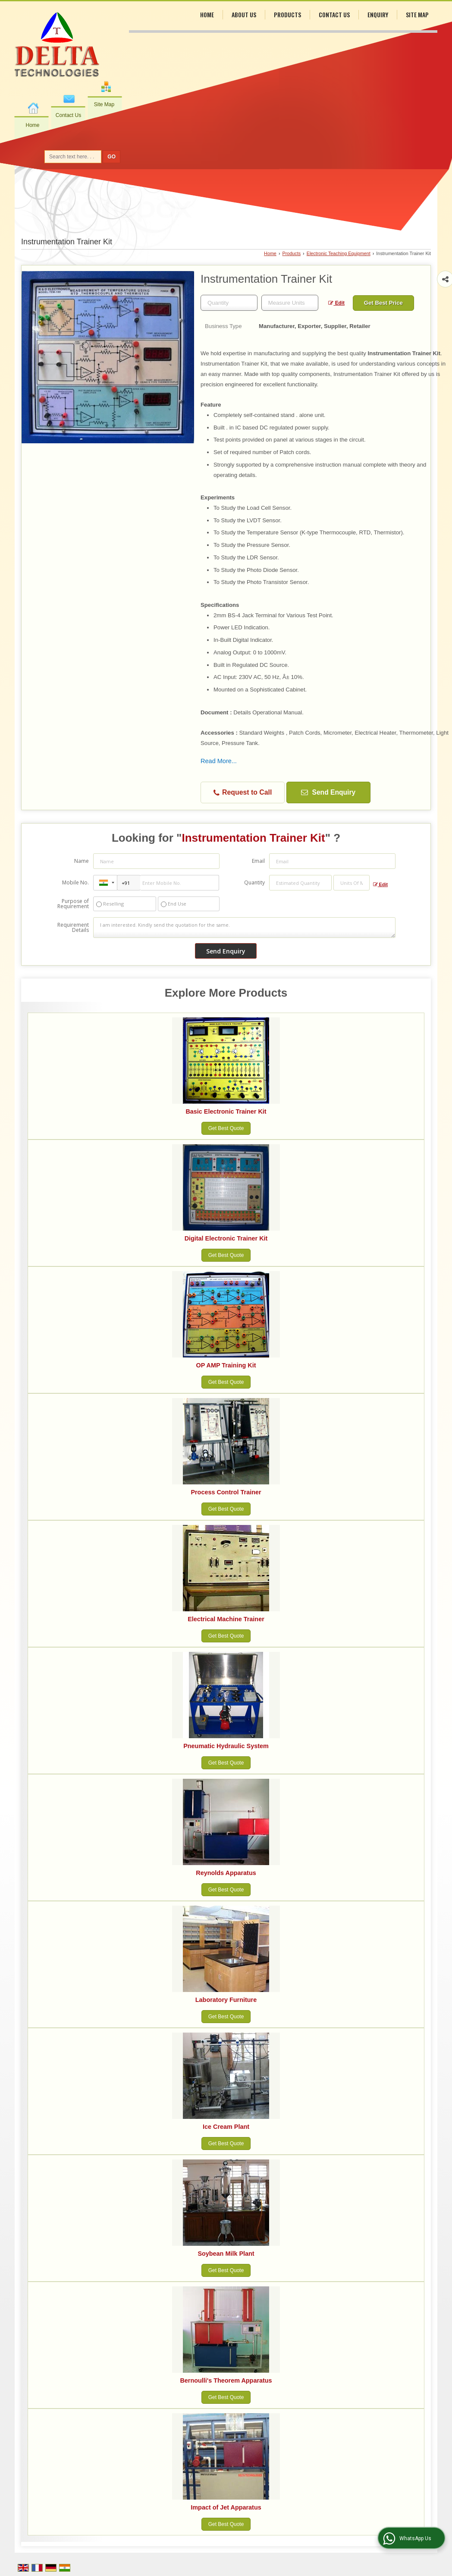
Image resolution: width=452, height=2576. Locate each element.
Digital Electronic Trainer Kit (226, 1238)
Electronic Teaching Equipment (338, 253)
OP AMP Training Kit (226, 1365)
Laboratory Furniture (226, 1999)
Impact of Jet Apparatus (226, 2507)
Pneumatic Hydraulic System (226, 1746)
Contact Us (68, 115)
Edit (336, 303)
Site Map (104, 104)
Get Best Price (383, 303)
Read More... (219, 761)
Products (287, 14)
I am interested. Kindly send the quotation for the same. (244, 927)
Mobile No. (75, 882)
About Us (244, 14)
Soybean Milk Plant (226, 2253)
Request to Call (242, 793)
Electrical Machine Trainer (226, 1619)
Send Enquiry (328, 792)
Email (258, 861)
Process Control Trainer (226, 1492)
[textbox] (289, 303)
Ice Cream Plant (226, 2126)
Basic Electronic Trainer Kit (225, 1111)
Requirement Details (73, 927)
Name (81, 861)
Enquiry (377, 14)
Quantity (254, 882)
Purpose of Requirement (73, 904)
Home (32, 125)
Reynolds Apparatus (226, 1872)
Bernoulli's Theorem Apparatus (226, 2380)
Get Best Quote (226, 1128)
